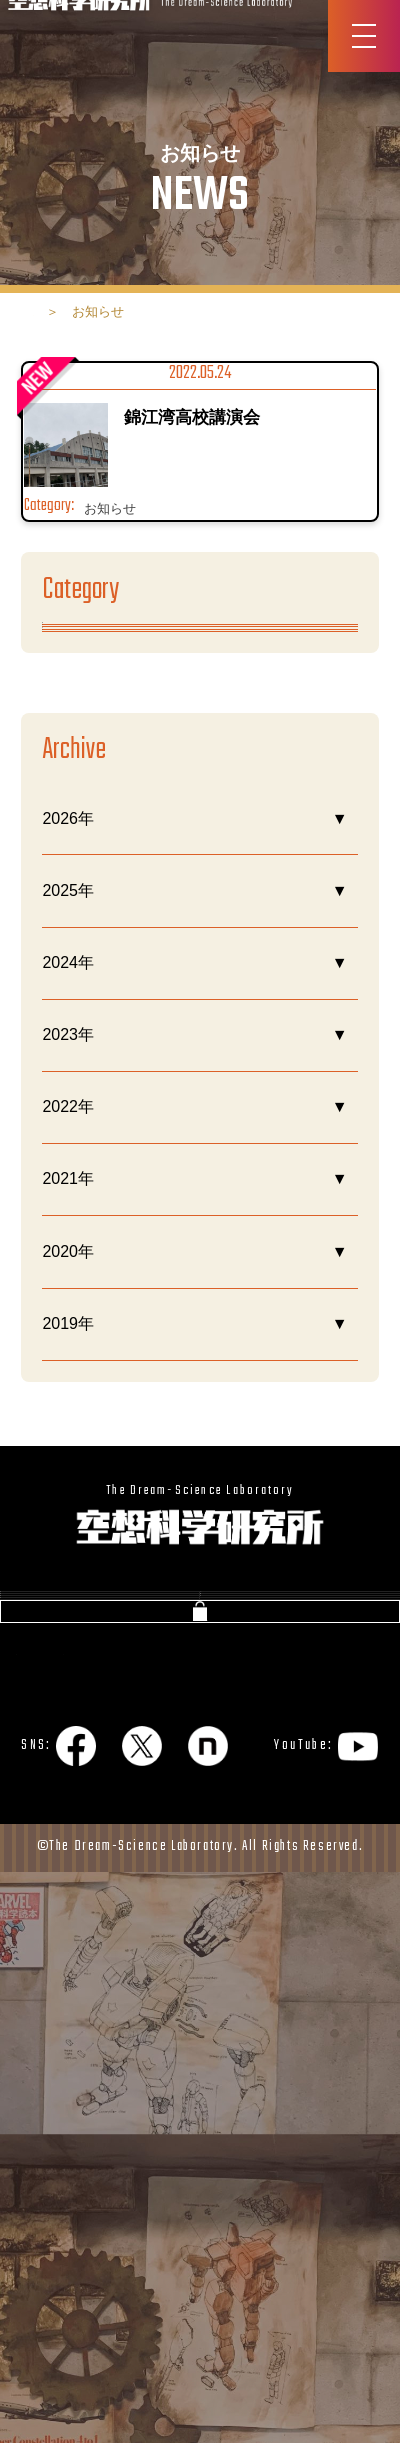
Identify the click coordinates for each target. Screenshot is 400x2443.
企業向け (251, 2033)
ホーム (52, 311)
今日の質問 (59, 2033)
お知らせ (74, 771)
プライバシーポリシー (91, 2238)
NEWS (242, 1936)
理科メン (74, 915)
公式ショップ (200, 2168)
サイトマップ (258, 2238)
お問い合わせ (68, 2082)
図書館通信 (259, 1984)
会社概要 (51, 1936)
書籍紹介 (51, 1984)
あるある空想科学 (106, 698)
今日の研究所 (90, 843)
